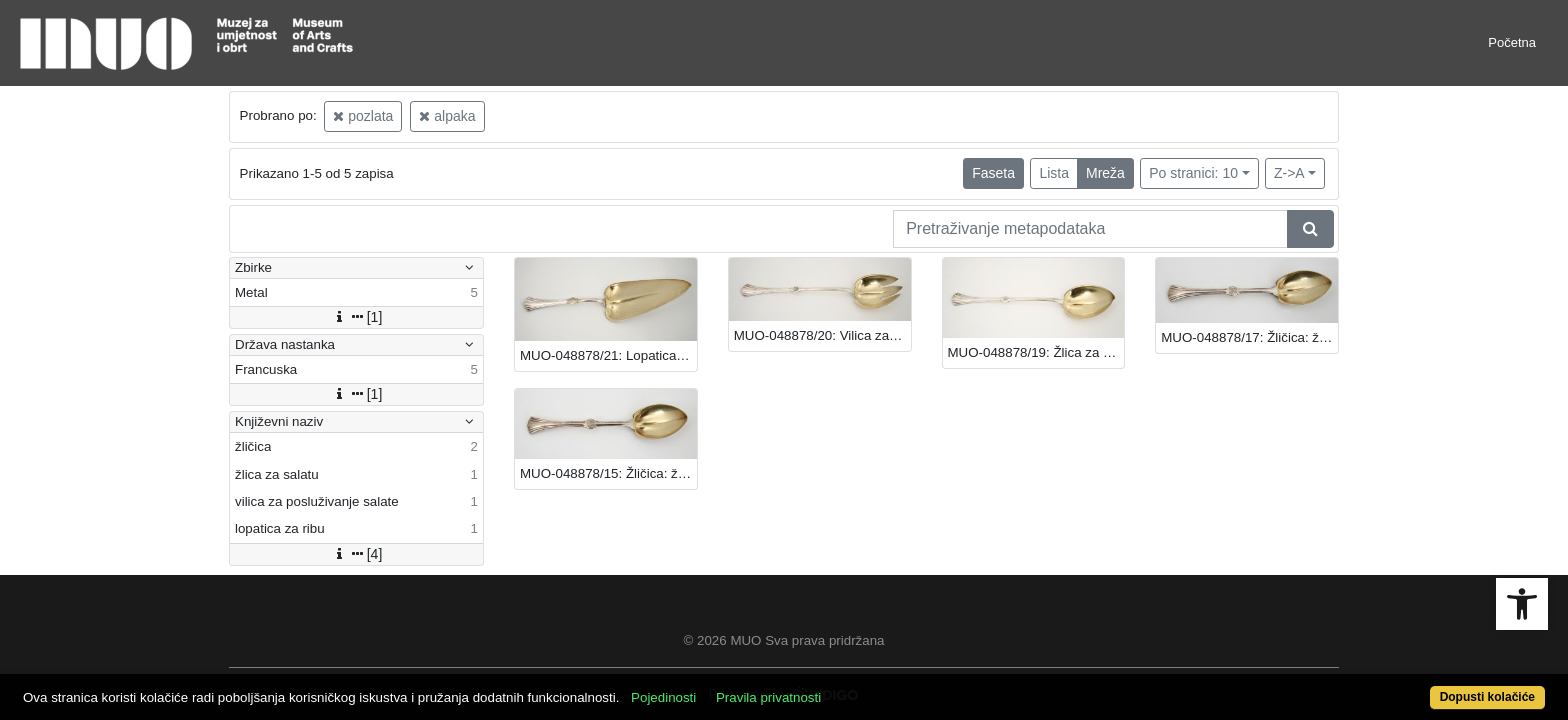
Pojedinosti (741, 686)
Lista (1054, 173)
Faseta (993, 173)
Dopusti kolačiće (1404, 686)
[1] (357, 317)
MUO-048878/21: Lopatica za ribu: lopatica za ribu (608, 355)
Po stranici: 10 (1193, 173)
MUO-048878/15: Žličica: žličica (608, 473)
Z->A (1289, 173)
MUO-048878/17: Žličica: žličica (1249, 337)
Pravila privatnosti (846, 686)
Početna (1512, 42)
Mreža (1105, 173)
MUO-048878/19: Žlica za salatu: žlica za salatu (1036, 352)
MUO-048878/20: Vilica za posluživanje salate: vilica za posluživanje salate (822, 335)
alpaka (447, 116)
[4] (357, 554)
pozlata (363, 116)
